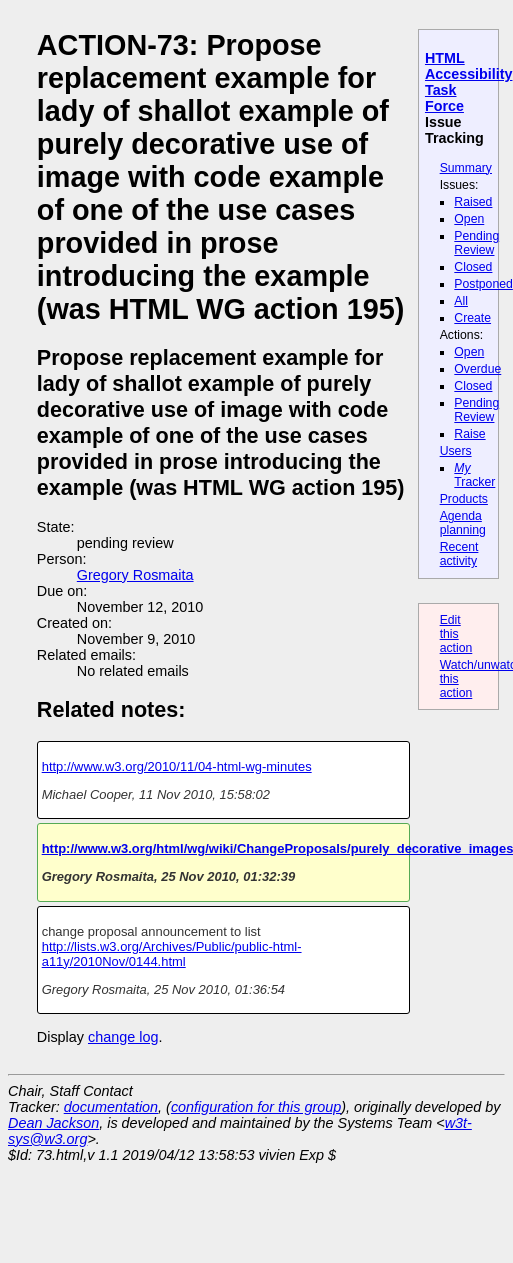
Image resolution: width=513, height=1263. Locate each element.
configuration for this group (256, 1107)
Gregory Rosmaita (135, 575)
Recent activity (459, 554)
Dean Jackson (53, 1123)
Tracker (474, 475)
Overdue (477, 369)
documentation (111, 1107)
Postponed (483, 284)
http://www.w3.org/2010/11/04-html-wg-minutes (177, 766)
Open (469, 219)
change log (123, 1037)
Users (456, 451)
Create (472, 318)
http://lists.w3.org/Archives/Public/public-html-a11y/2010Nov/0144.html (172, 954)
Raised (473, 202)
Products (464, 499)
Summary (466, 168)
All (461, 301)
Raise (469, 434)
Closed (473, 267)
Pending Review (476, 243)
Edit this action (456, 634)
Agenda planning (463, 523)
